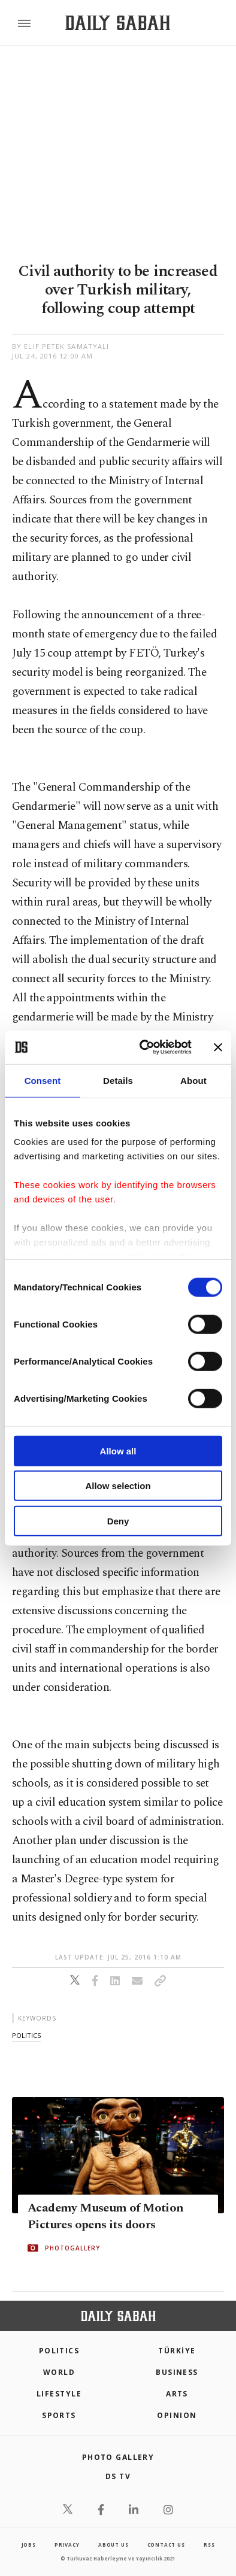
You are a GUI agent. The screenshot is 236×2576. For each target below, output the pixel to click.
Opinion (176, 2415)
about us (113, 2544)
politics (26, 2035)
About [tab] (193, 1080)
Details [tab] (118, 1080)
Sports (59, 2415)
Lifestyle (59, 2394)
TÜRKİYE (176, 2351)
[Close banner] (218, 1047)
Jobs (29, 2544)
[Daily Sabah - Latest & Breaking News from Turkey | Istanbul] (117, 23)
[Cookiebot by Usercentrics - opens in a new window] (143, 1047)
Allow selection (117, 1486)
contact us (166, 2544)
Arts (177, 2394)
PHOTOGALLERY (72, 2248)
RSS (209, 2544)
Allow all (118, 1450)
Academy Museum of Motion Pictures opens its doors (106, 2216)
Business (177, 2372)
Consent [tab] (43, 1080)
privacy (67, 2544)
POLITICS (59, 2351)
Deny (118, 1520)
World (59, 2372)
